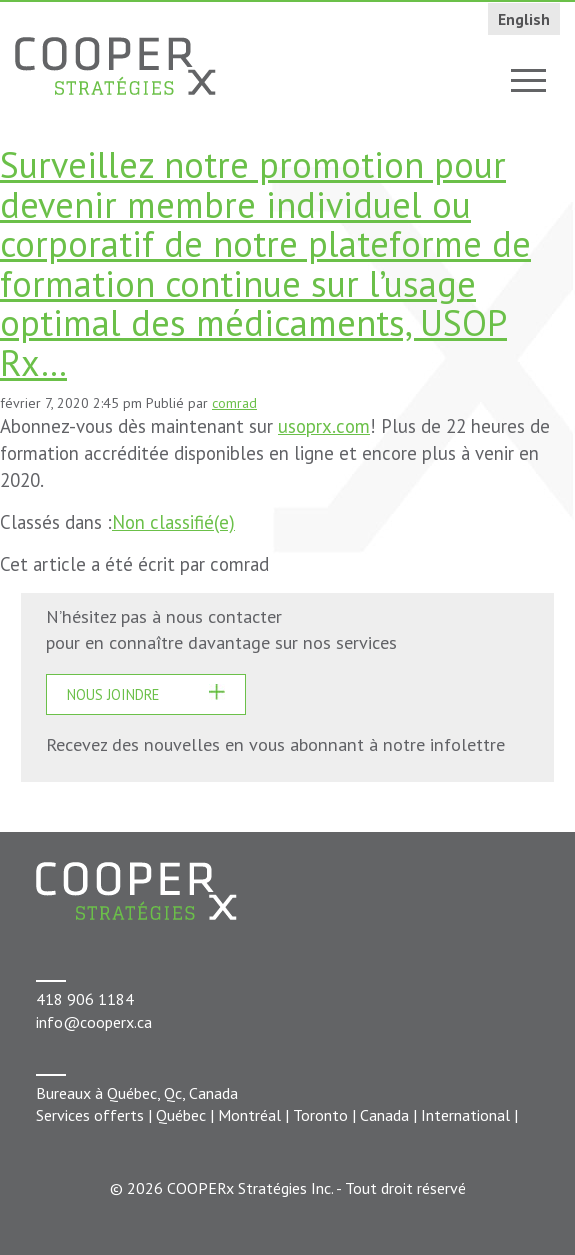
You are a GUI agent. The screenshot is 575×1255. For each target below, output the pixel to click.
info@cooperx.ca (94, 1022)
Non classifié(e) (173, 522)
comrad (234, 403)
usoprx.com (324, 426)
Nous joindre (113, 694)
